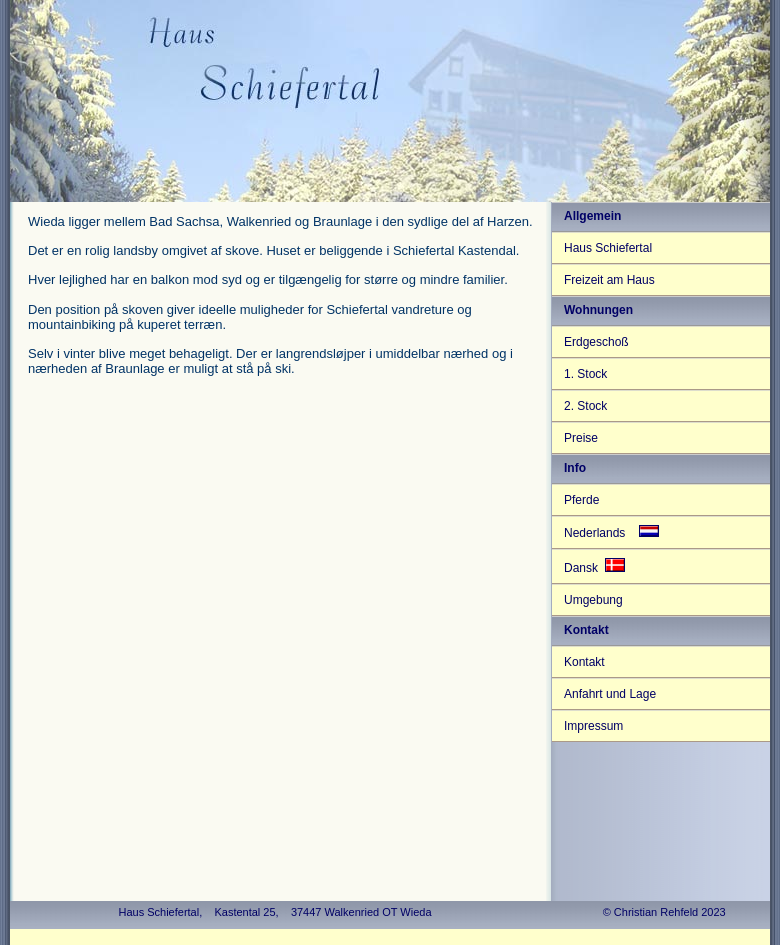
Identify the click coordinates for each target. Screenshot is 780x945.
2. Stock (585, 406)
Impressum (593, 726)
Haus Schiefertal (608, 248)
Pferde (581, 500)
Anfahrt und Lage (610, 694)
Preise (581, 438)
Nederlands (611, 532)
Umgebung (593, 600)
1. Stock (585, 374)
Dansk (594, 566)
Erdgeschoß (596, 342)
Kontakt (584, 662)
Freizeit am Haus (609, 280)
